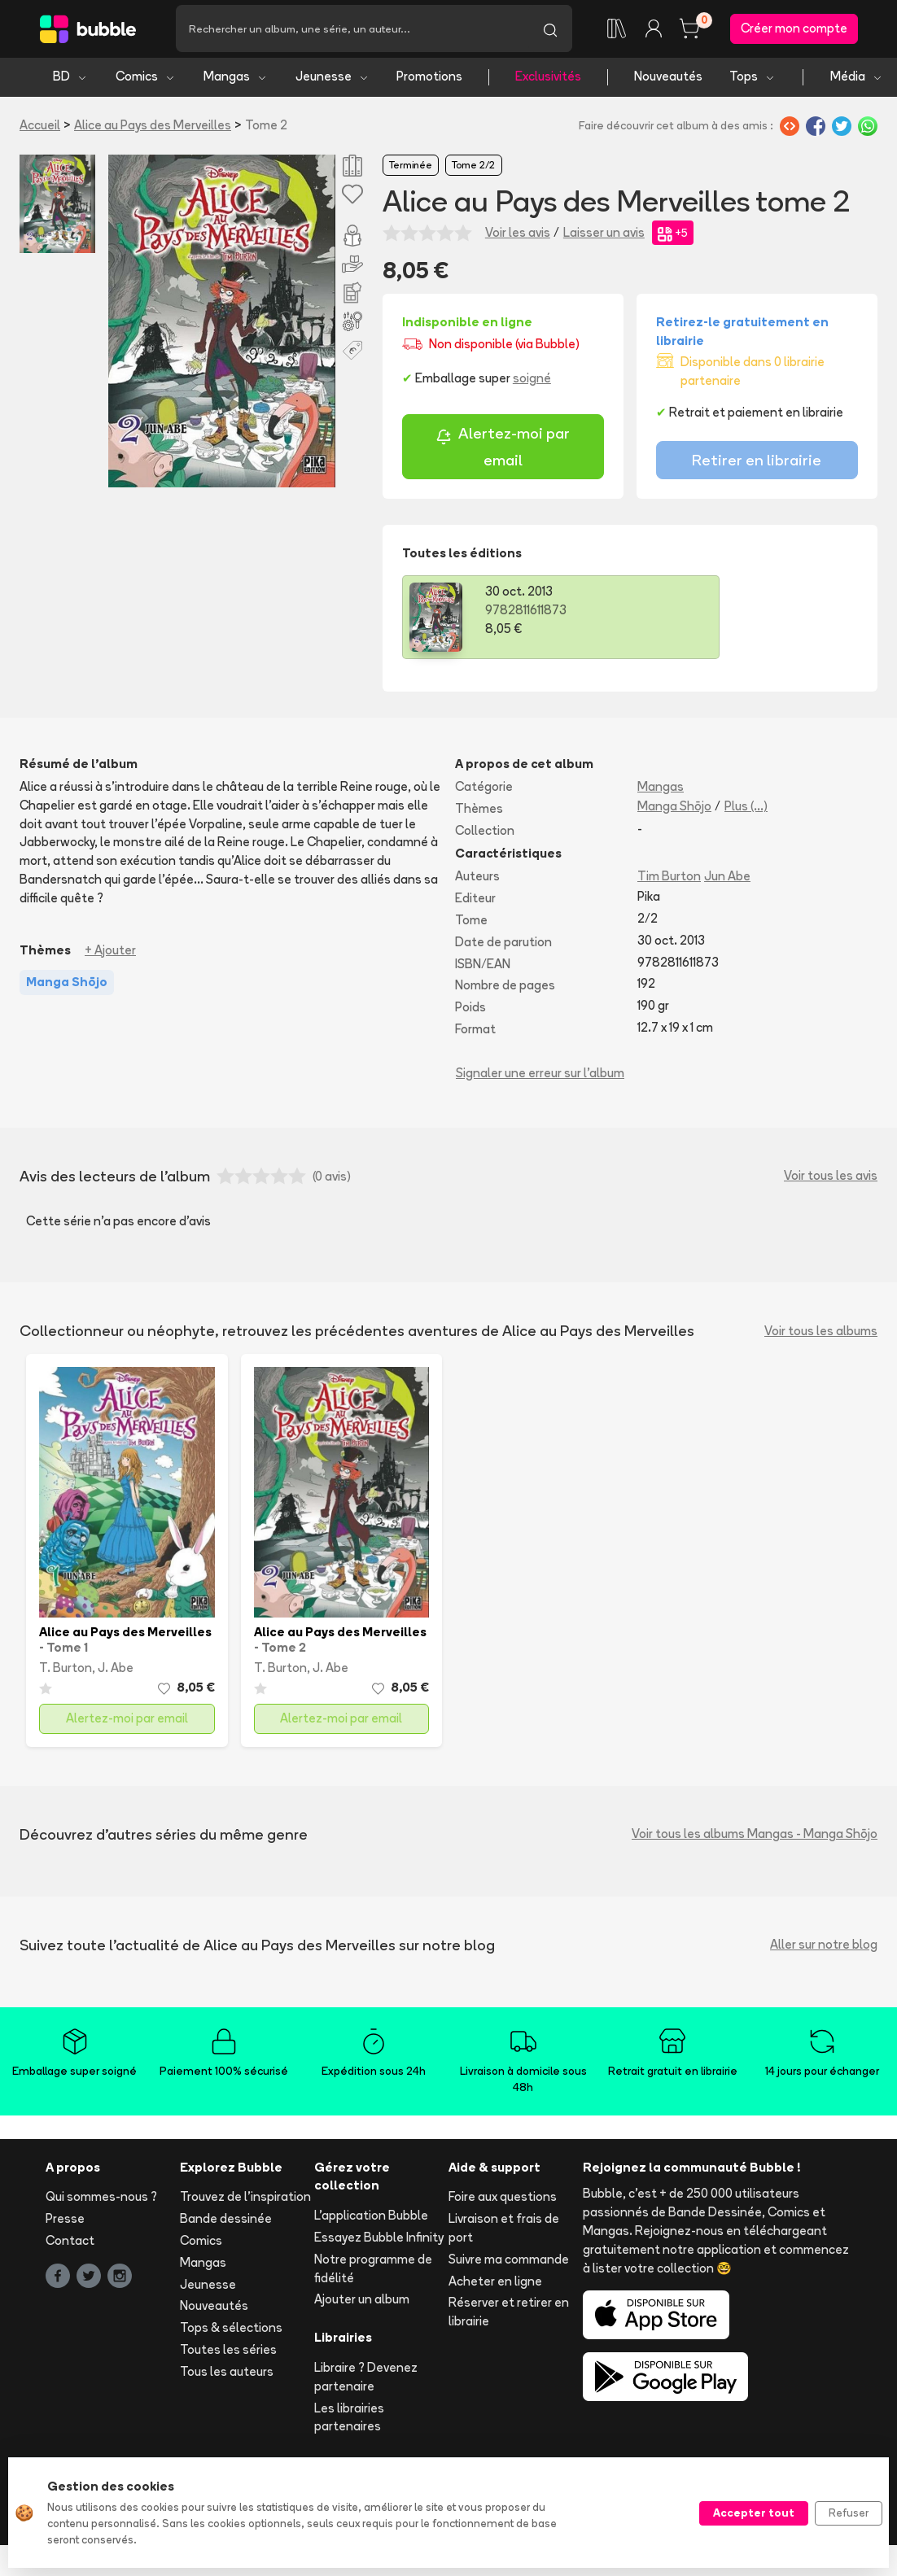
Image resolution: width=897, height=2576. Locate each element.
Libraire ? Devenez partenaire (366, 2380)
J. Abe (115, 1671)
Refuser (849, 2512)
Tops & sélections (231, 2330)
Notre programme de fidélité (373, 2271)
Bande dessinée (226, 2221)
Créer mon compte (794, 29)
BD (70, 79)
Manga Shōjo (674, 808)
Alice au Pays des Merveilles (152, 127)
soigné (532, 381)
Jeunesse (332, 79)
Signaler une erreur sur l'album (540, 1075)
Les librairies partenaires (349, 2420)
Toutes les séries (228, 2352)
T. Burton (65, 1671)
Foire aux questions (502, 2199)
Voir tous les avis (830, 1178)
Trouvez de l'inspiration (245, 2199)
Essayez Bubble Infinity (379, 2240)
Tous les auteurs (226, 2374)
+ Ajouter (110, 952)
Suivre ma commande (508, 2261)
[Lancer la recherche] (550, 30)
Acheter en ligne (495, 2283)
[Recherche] (352, 30)
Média (856, 79)
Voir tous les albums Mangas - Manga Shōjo (754, 1837)
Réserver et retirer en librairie (508, 2315)
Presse (65, 2221)
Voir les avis (517, 234)
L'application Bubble (371, 2218)
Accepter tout (753, 2512)
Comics (146, 79)
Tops (752, 79)
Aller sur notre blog (823, 1947)
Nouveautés (668, 79)
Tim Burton (669, 879)
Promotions (429, 79)
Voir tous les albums (820, 1334)
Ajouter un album (361, 2302)
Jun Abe (727, 879)
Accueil (40, 127)
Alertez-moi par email (502, 449)
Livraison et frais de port (503, 2231)
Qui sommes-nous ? (101, 2199)
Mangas (235, 79)
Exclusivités (548, 79)
